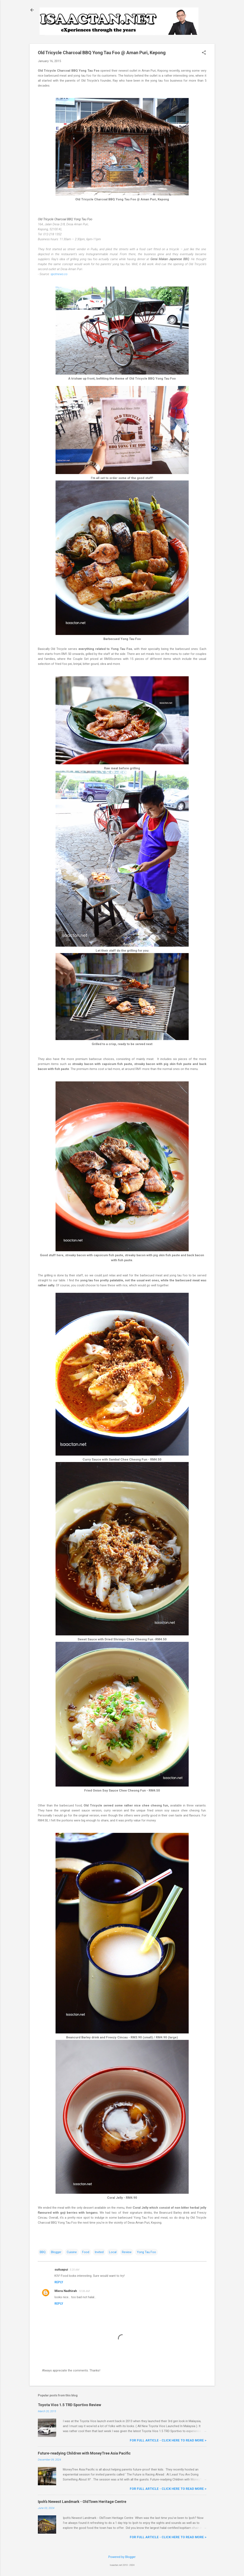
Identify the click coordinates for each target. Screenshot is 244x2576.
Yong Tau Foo (146, 2252)
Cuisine (72, 2252)
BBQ (43, 2252)
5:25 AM (74, 2269)
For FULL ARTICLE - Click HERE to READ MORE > (168, 2440)
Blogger (56, 2252)
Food (85, 2252)
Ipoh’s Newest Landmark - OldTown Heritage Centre (82, 2501)
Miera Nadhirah (65, 2291)
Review (126, 2252)
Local (112, 2252)
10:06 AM (84, 2291)
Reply (58, 2282)
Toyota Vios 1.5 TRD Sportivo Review (69, 2405)
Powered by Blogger (122, 2557)
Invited (99, 2252)
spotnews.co (59, 274)
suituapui (61, 2269)
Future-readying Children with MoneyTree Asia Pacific (84, 2453)
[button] (203, 53)
